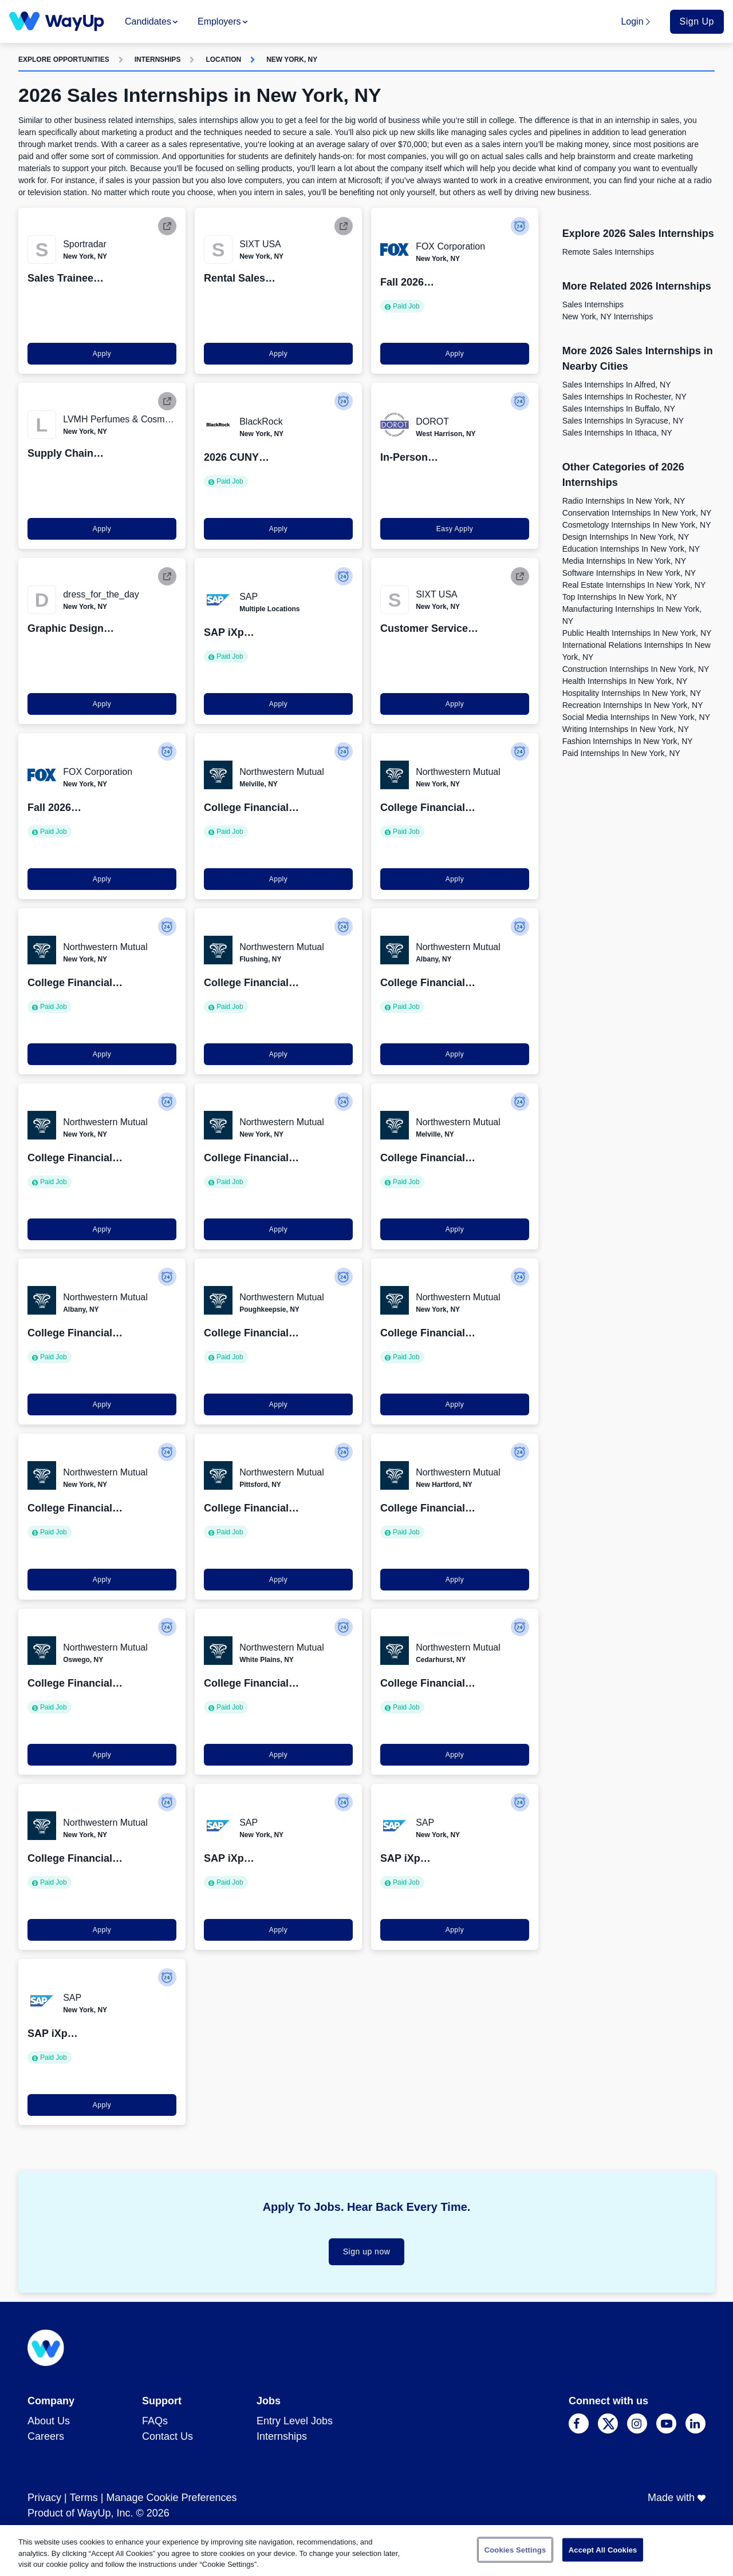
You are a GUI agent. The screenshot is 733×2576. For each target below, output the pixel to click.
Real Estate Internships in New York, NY (634, 584)
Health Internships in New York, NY (625, 681)
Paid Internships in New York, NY (621, 753)
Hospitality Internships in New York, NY (632, 693)
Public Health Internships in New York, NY (637, 633)
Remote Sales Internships (608, 251)
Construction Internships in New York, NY (636, 669)
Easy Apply (454, 529)
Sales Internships (593, 304)
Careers (45, 2436)
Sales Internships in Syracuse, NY (623, 420)
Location (223, 60)
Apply (102, 354)
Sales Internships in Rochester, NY (624, 396)
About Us (48, 2421)
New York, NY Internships (607, 316)
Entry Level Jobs (295, 2421)
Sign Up (697, 21)
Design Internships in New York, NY (625, 536)
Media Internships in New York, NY (624, 560)
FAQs (155, 2421)
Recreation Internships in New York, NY (632, 705)
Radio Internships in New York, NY (623, 500)
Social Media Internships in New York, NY (636, 717)
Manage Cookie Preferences (171, 2497)
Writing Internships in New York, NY (625, 729)
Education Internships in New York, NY (631, 548)
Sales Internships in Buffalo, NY (618, 408)
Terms (84, 2497)
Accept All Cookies (603, 2549)
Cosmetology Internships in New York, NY (636, 524)
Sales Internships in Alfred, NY (616, 384)
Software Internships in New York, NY (629, 572)
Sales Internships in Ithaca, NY (617, 432)
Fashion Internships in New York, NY (627, 741)
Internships (158, 60)
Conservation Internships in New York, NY (637, 512)
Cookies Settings (515, 2549)
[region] (366, 2550)
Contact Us (167, 2436)
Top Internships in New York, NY (619, 597)
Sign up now (367, 2251)
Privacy (44, 2497)
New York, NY (291, 60)
